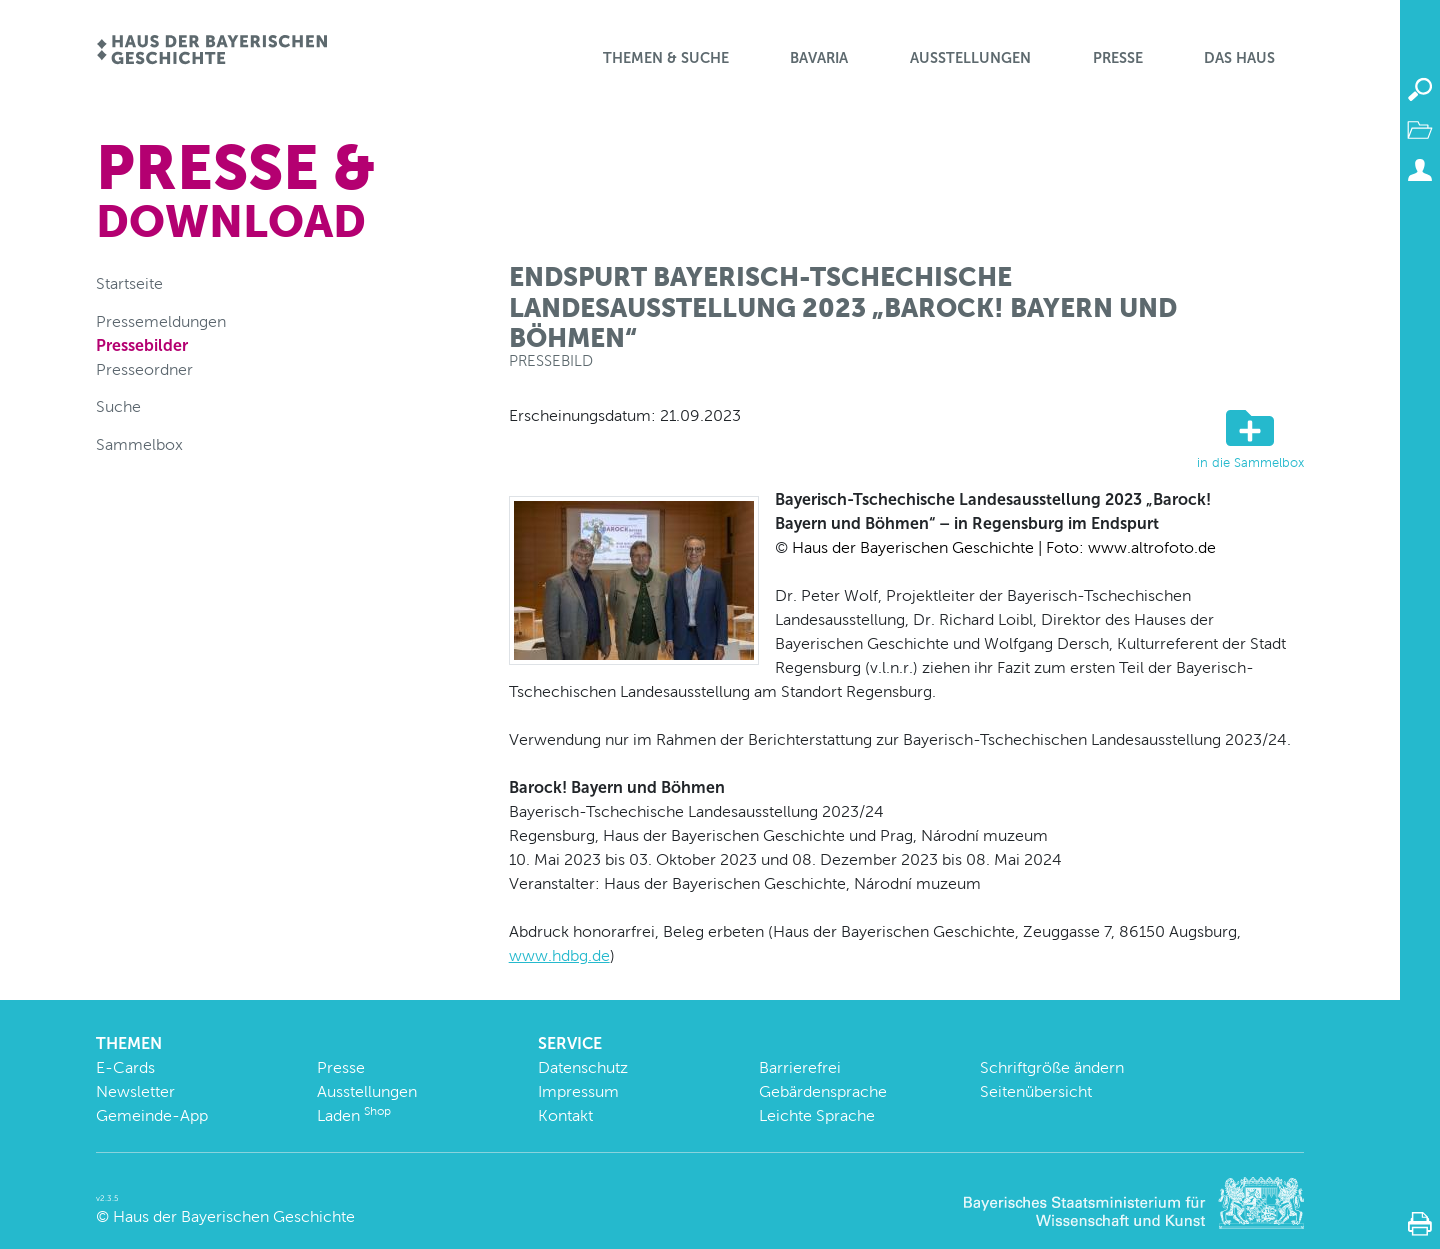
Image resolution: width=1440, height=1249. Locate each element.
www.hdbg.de (559, 955)
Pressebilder (142, 345)
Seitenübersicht (1036, 1091)
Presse (1118, 58)
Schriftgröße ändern (1052, 1067)
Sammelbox (139, 444)
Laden (354, 1115)
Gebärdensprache (823, 1091)
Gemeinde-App (152, 1115)
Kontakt (565, 1115)
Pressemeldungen (161, 321)
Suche (118, 406)
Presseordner (144, 369)
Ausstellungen (970, 58)
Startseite (129, 283)
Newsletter (135, 1091)
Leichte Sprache (817, 1115)
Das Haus (1239, 58)
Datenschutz (583, 1067)
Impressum (578, 1091)
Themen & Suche (666, 58)
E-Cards (125, 1067)
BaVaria (819, 58)
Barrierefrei (800, 1067)
